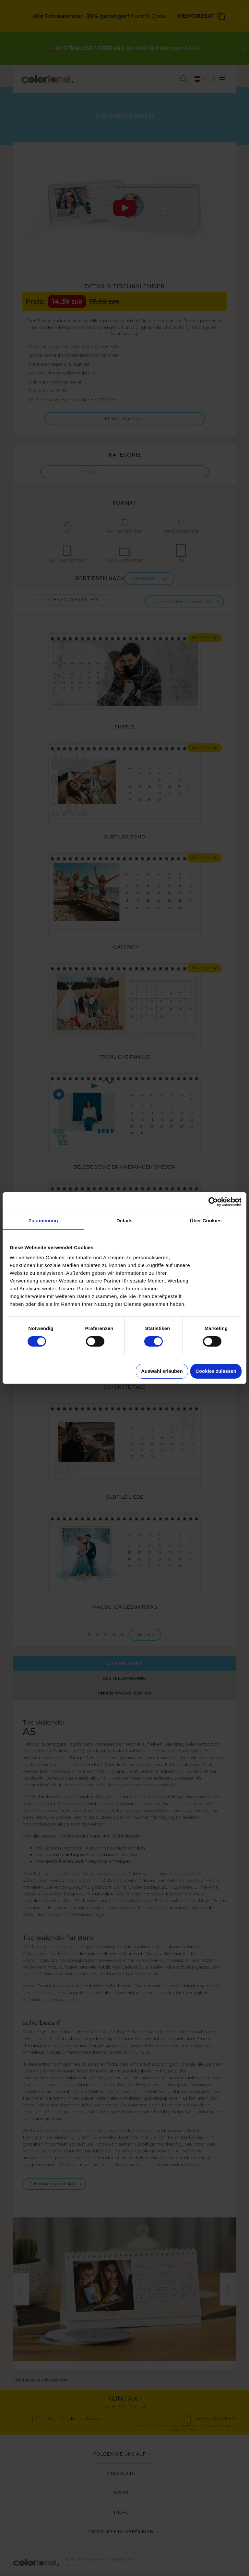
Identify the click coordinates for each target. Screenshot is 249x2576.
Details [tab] (124, 1220)
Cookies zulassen (216, 1371)
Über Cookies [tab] (206, 1220)
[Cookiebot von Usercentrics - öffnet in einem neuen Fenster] (213, 1202)
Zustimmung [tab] (43, 1220)
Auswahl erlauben (162, 1371)
